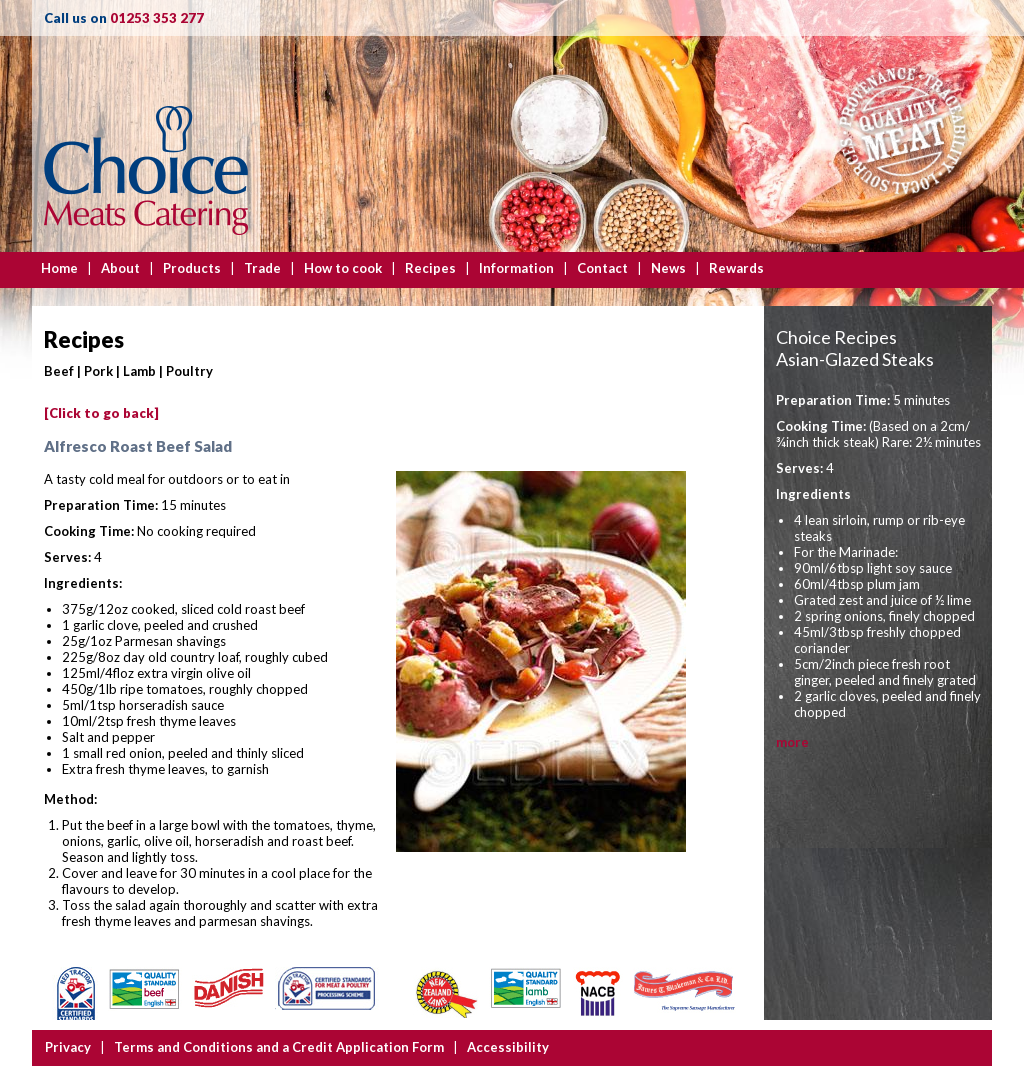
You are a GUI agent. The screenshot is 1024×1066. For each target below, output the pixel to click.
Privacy (68, 1047)
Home (59, 268)
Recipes (430, 268)
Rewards (736, 268)
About (120, 268)
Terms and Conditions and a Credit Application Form (279, 1047)
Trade (262, 268)
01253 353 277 (157, 18)
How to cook (343, 268)
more (792, 742)
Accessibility (508, 1047)
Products (192, 268)
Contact (602, 268)
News (668, 268)
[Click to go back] (101, 413)
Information (516, 268)
